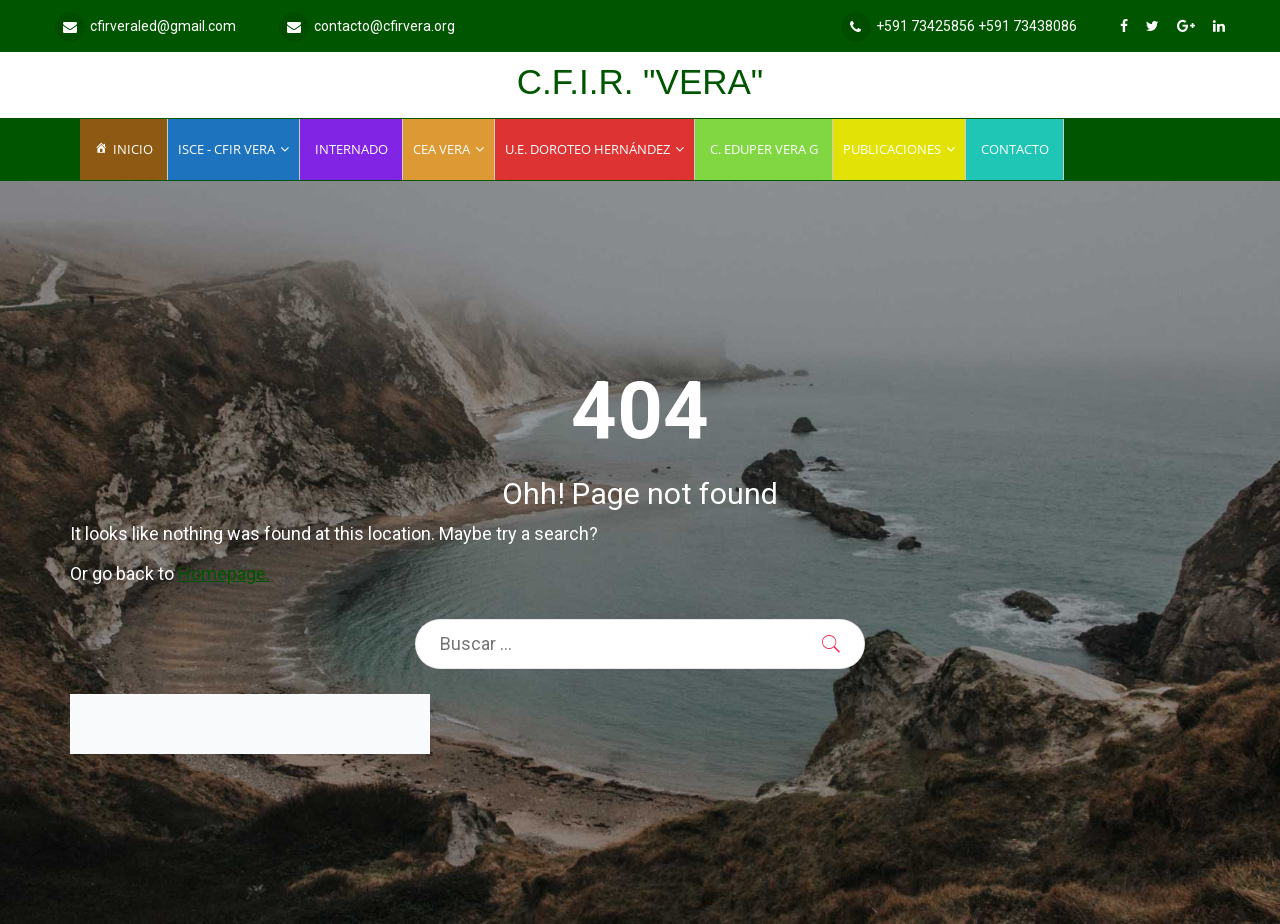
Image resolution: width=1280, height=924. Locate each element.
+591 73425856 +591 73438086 (959, 26)
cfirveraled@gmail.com (145, 26)
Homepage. (224, 573)
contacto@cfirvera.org (367, 26)
